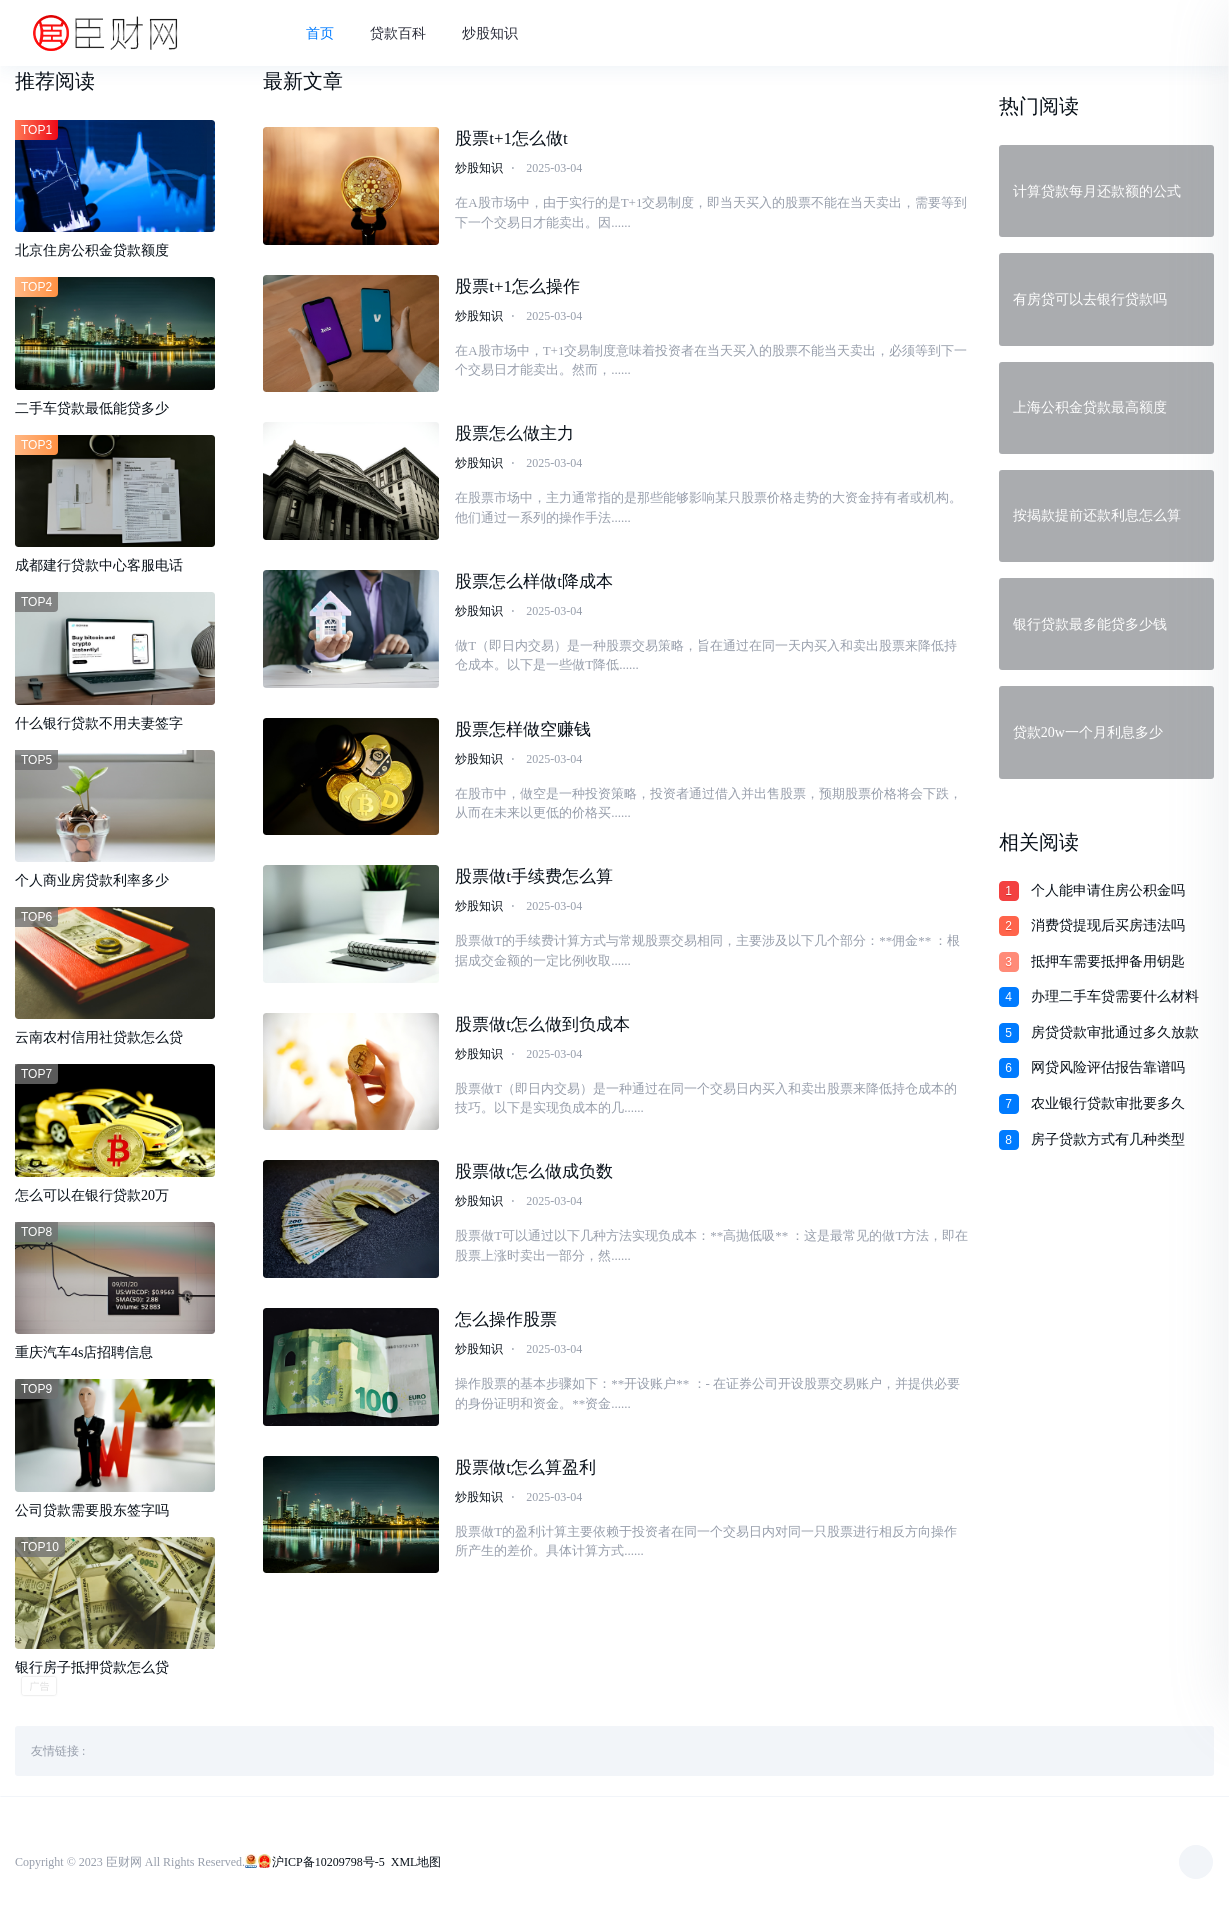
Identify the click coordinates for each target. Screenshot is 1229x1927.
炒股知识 (490, 33)
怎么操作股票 (506, 1319)
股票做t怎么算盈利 (525, 1467)
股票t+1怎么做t (511, 138)
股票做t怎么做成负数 (534, 1171)
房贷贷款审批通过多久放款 (1115, 1032)
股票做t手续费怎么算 (534, 876)
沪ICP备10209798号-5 (328, 1862)
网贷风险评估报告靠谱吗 (1108, 1067)
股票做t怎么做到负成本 (542, 1024)
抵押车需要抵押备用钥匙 (1108, 961)
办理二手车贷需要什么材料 (1115, 996)
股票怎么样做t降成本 (534, 581)
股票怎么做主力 (514, 433)
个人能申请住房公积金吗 (1108, 890)
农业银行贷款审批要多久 (1108, 1103)
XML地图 (416, 1862)
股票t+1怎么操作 (517, 286)
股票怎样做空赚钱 (523, 729)
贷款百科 (398, 33)
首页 (320, 33)
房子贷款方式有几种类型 (1108, 1139)
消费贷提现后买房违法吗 (1108, 925)
